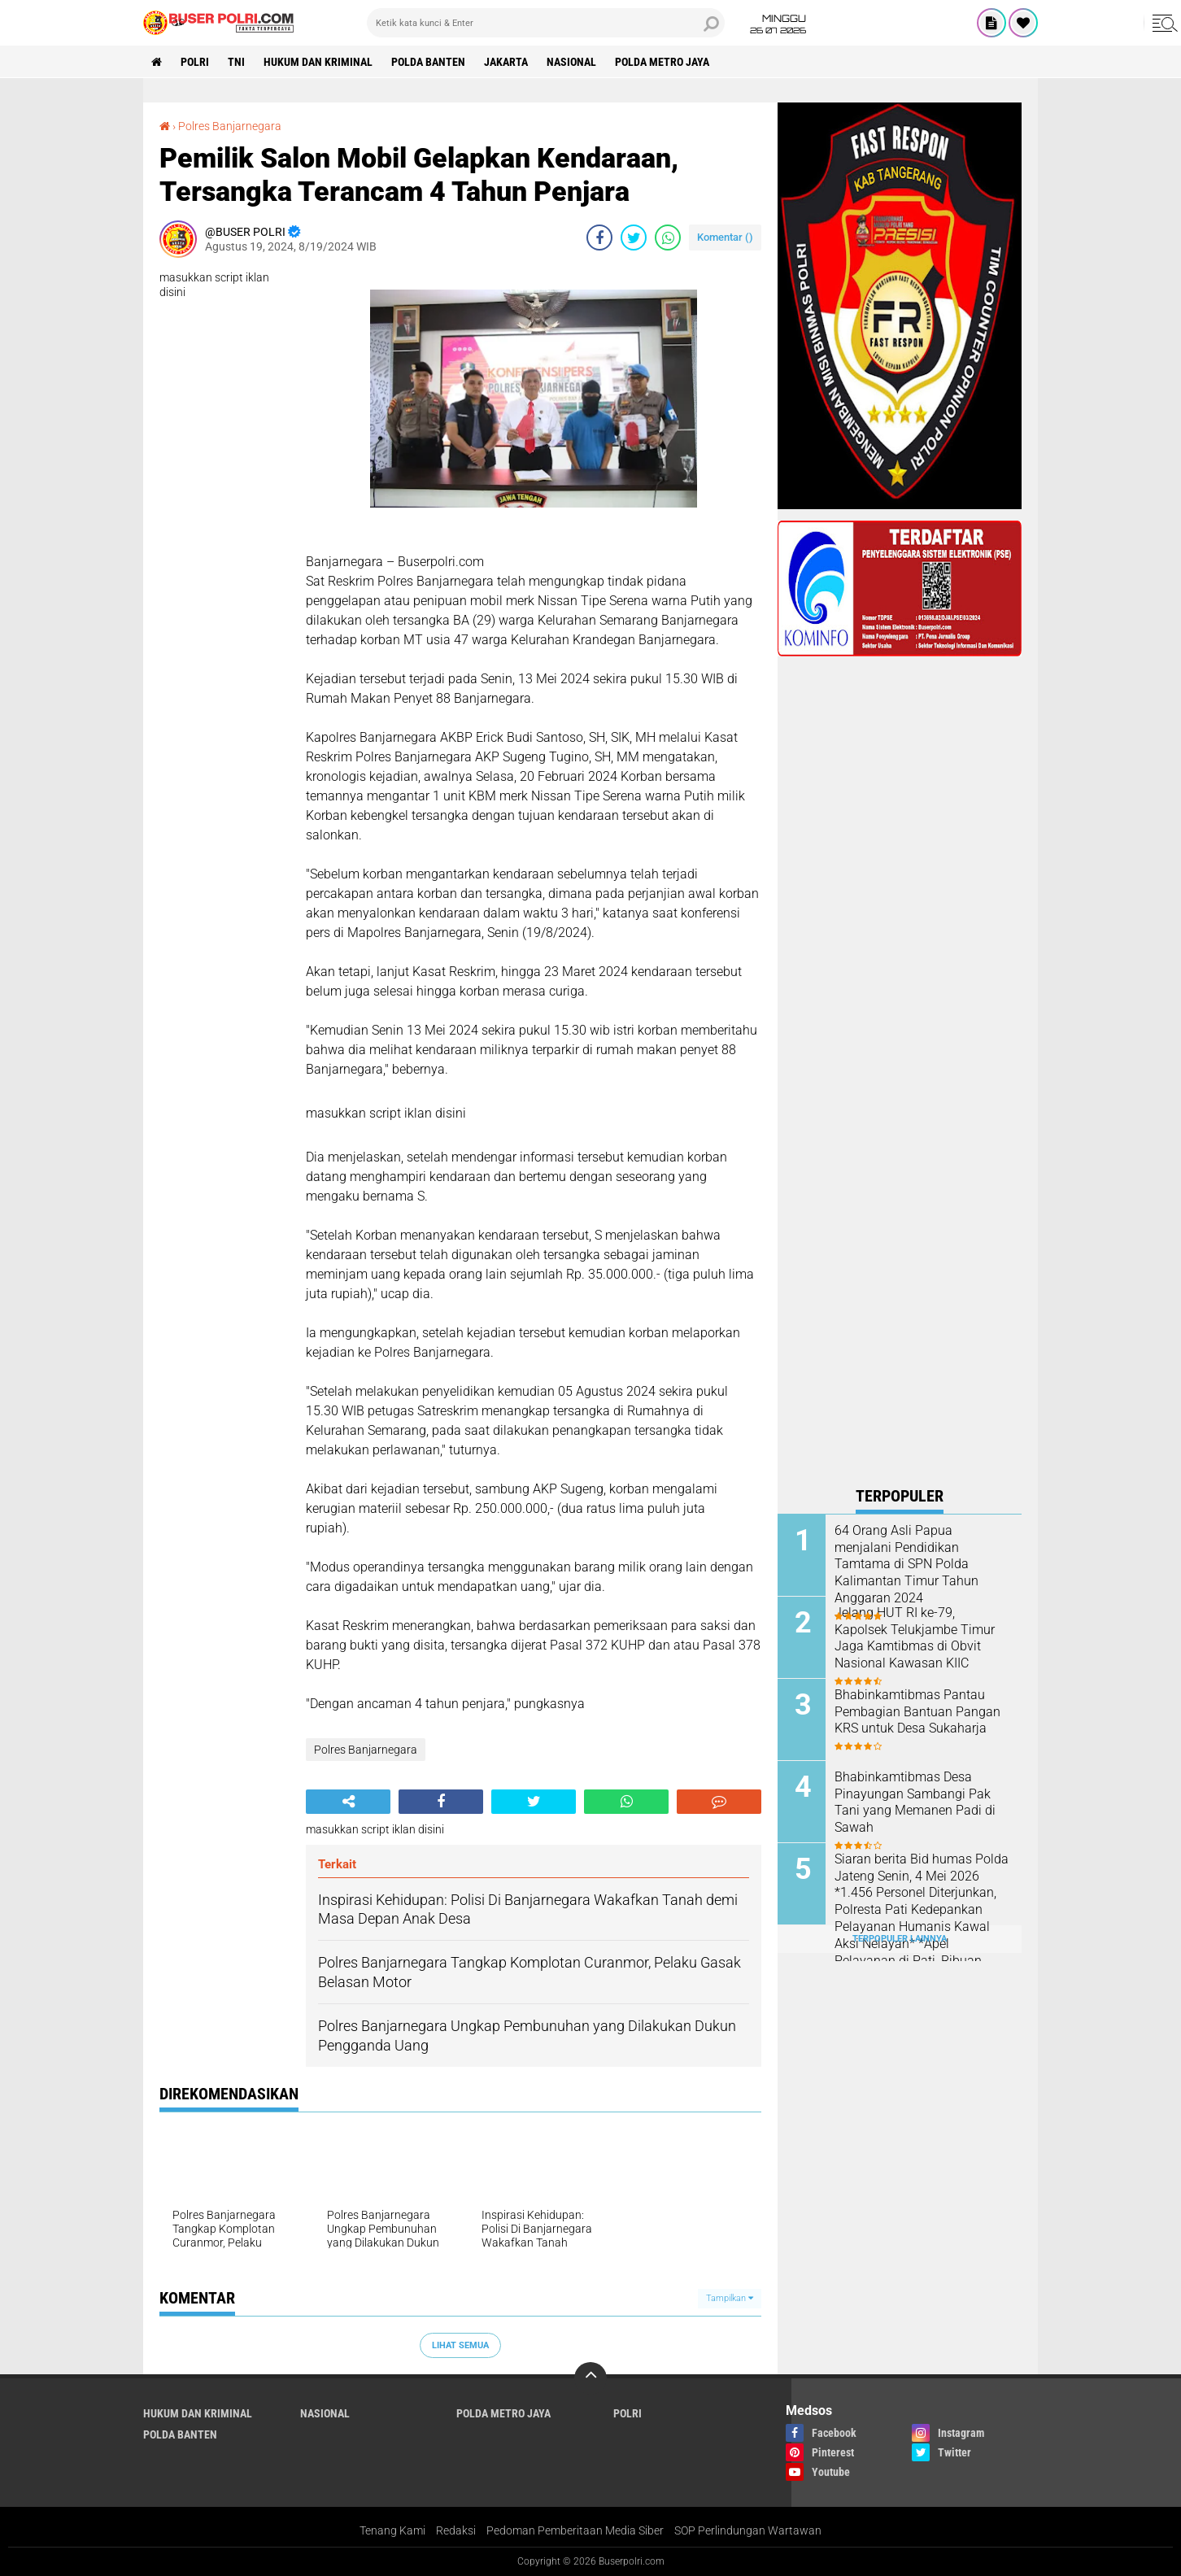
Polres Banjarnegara (229, 126)
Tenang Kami (392, 2530)
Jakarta (506, 61)
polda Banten (428, 61)
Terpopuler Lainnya (899, 1938)
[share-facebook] (599, 237)
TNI (236, 61)
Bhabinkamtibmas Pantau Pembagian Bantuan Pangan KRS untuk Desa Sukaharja (917, 1712)
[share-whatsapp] (668, 237)
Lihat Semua (460, 2345)
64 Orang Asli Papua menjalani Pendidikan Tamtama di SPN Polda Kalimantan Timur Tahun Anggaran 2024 (906, 1564)
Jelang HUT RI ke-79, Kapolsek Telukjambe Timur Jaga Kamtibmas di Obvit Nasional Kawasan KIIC (915, 1638)
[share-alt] (348, 1801)
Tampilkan (729, 2298)
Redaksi (456, 2530)
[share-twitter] (634, 237)
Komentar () (725, 237)
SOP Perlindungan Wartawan (747, 2530)
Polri (195, 61)
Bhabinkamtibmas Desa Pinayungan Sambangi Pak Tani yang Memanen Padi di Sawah (915, 1802)
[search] (546, 22)
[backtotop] (590, 2378)
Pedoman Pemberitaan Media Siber (575, 2530)
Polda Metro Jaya (662, 61)
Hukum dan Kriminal (318, 61)
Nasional (571, 61)
